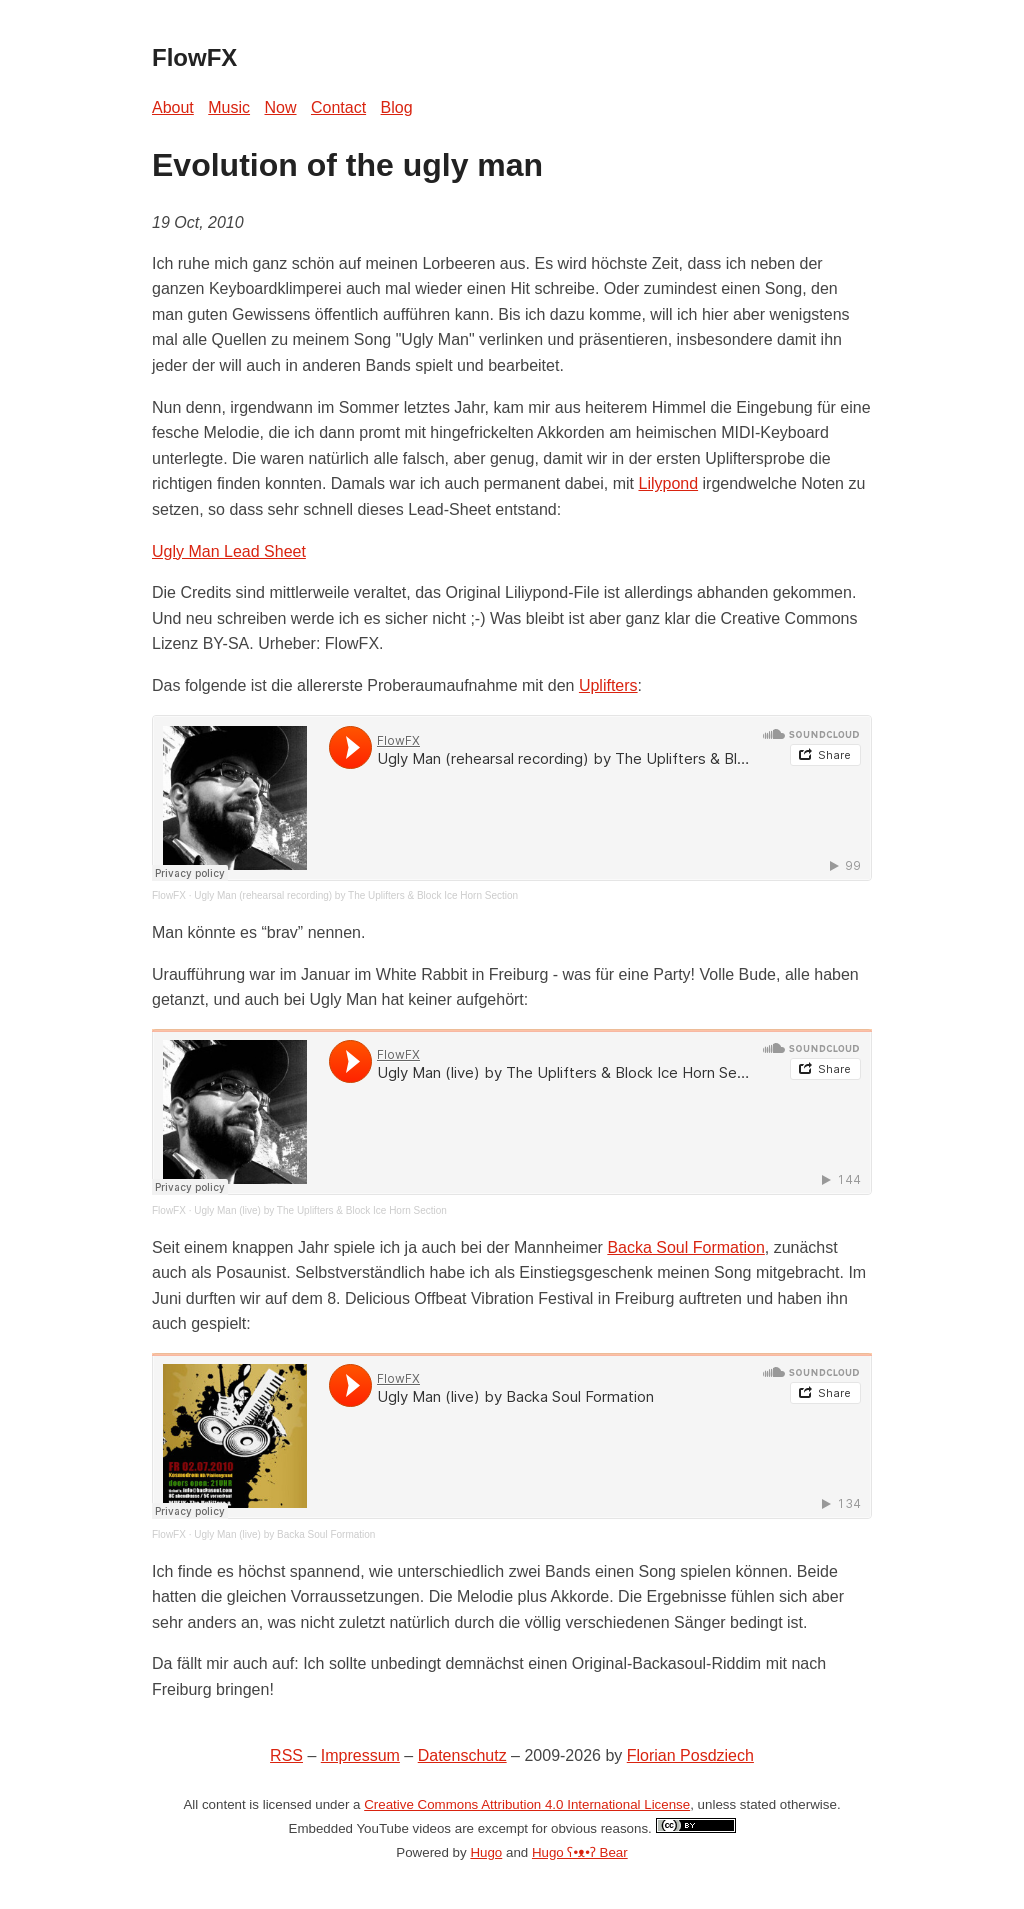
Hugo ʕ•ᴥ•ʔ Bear (580, 1852)
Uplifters (608, 685)
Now (281, 107)
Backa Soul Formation (685, 1247)
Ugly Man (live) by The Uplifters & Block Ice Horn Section (320, 1210)
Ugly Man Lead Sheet (229, 551)
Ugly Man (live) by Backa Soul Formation (284, 1534)
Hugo (486, 1852)
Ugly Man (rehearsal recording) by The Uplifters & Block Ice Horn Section (356, 895)
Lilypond (668, 483)
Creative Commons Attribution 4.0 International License (527, 1804)
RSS (286, 1755)
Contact (338, 107)
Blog (397, 107)
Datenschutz (462, 1755)
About (173, 107)
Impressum (360, 1755)
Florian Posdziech (690, 1755)
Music (229, 107)
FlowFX (169, 895)
